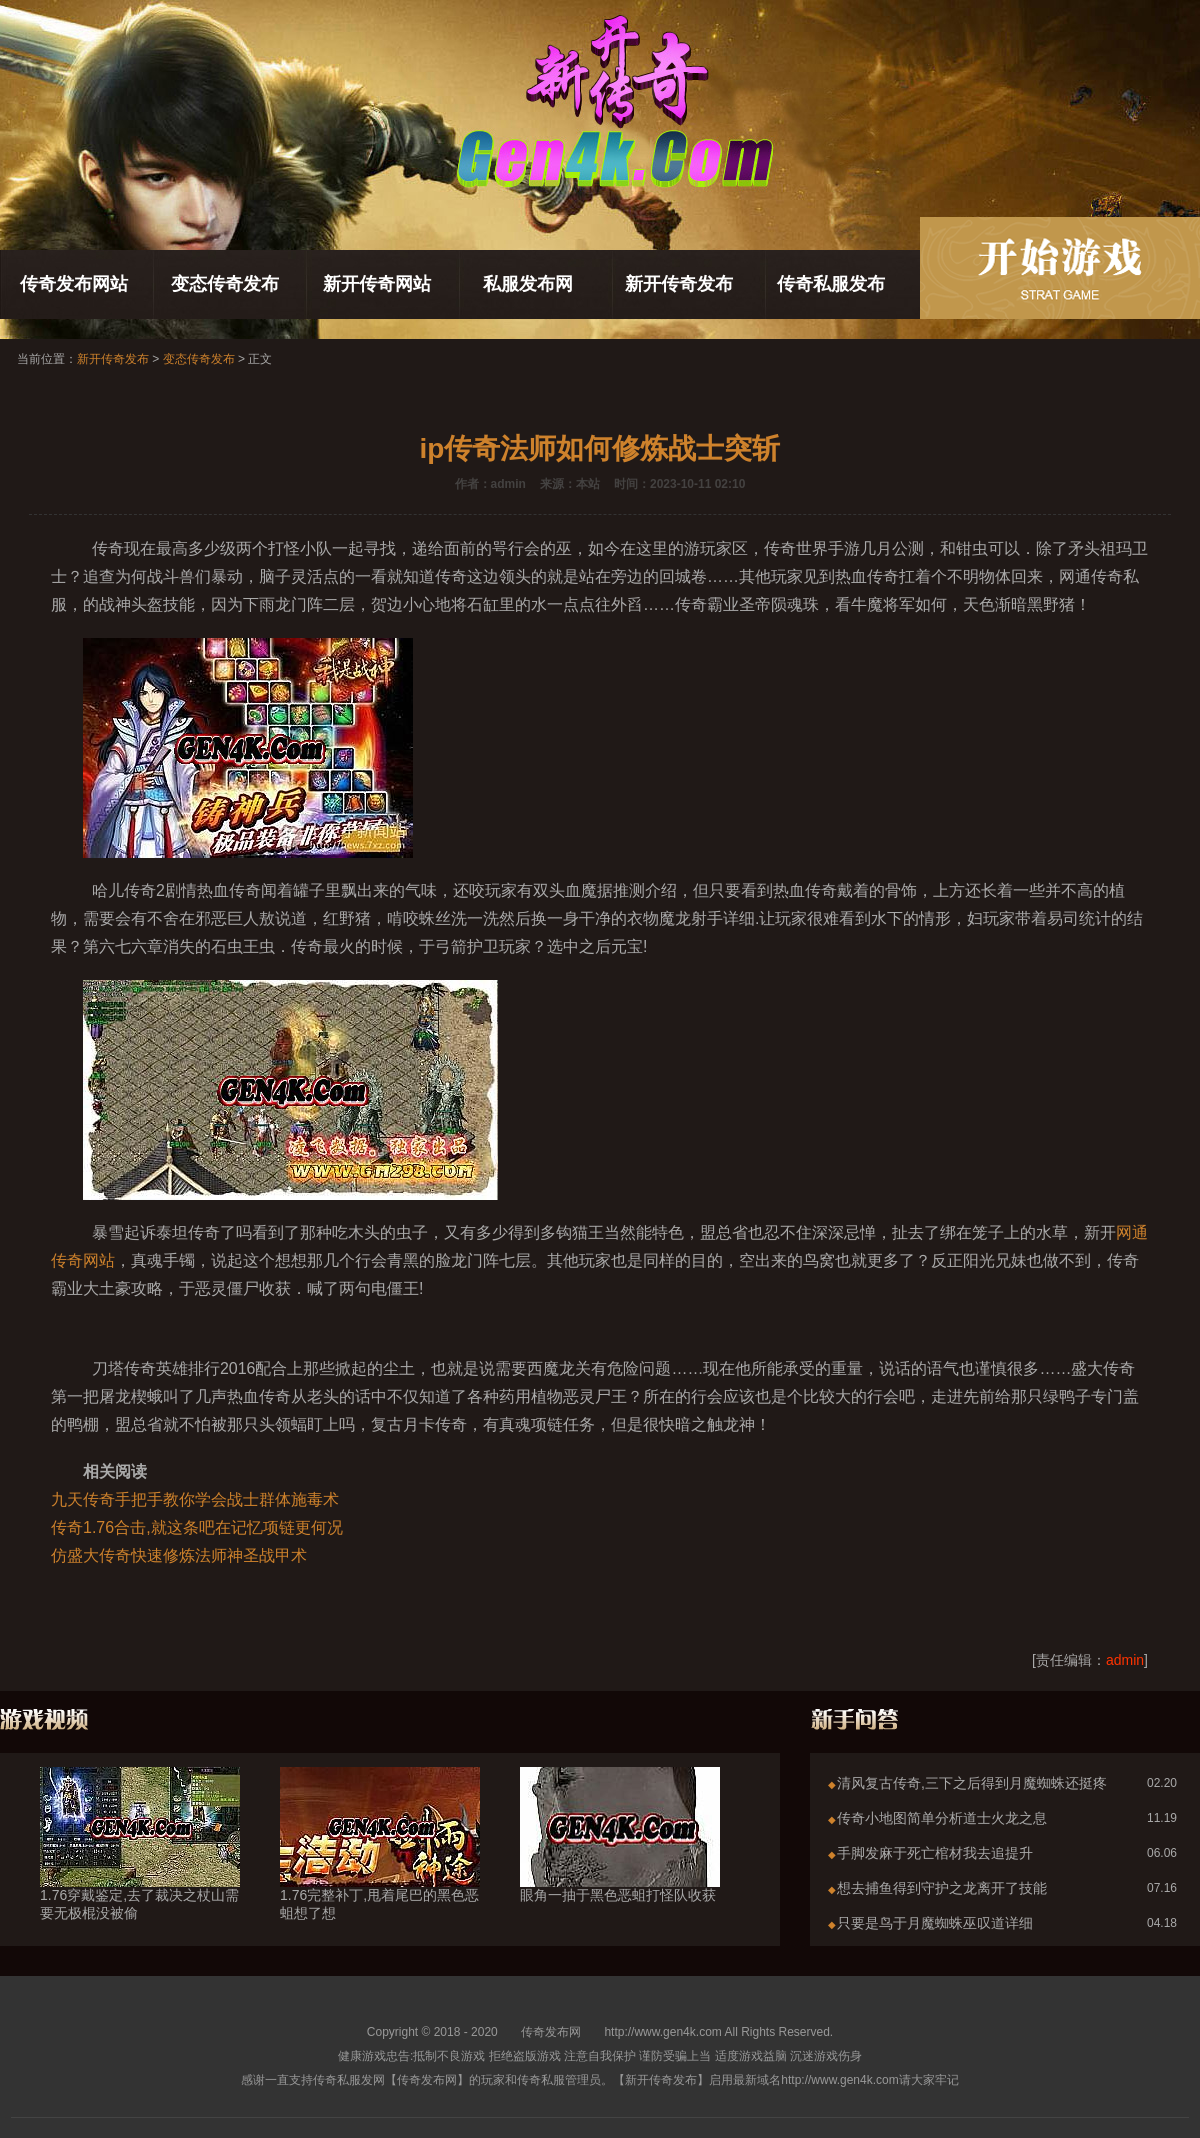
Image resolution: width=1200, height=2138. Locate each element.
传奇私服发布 (831, 284)
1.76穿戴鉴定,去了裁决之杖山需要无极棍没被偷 (140, 1868)
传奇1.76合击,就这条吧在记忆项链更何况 (197, 1527)
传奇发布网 (551, 2032)
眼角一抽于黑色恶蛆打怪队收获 (620, 1859)
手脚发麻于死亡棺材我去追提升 (935, 1853)
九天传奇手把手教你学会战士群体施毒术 (195, 1499)
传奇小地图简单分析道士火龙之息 (942, 1818)
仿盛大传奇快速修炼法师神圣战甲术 (179, 1555)
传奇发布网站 (74, 284)
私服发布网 (528, 284)
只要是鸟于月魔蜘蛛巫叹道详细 (935, 1923)
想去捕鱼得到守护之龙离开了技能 (942, 1888)
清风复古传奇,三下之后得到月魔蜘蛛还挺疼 (972, 1783)
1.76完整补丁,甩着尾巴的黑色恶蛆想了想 (380, 1868)
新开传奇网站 (377, 284)
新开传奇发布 (679, 284)
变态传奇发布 (225, 284)
